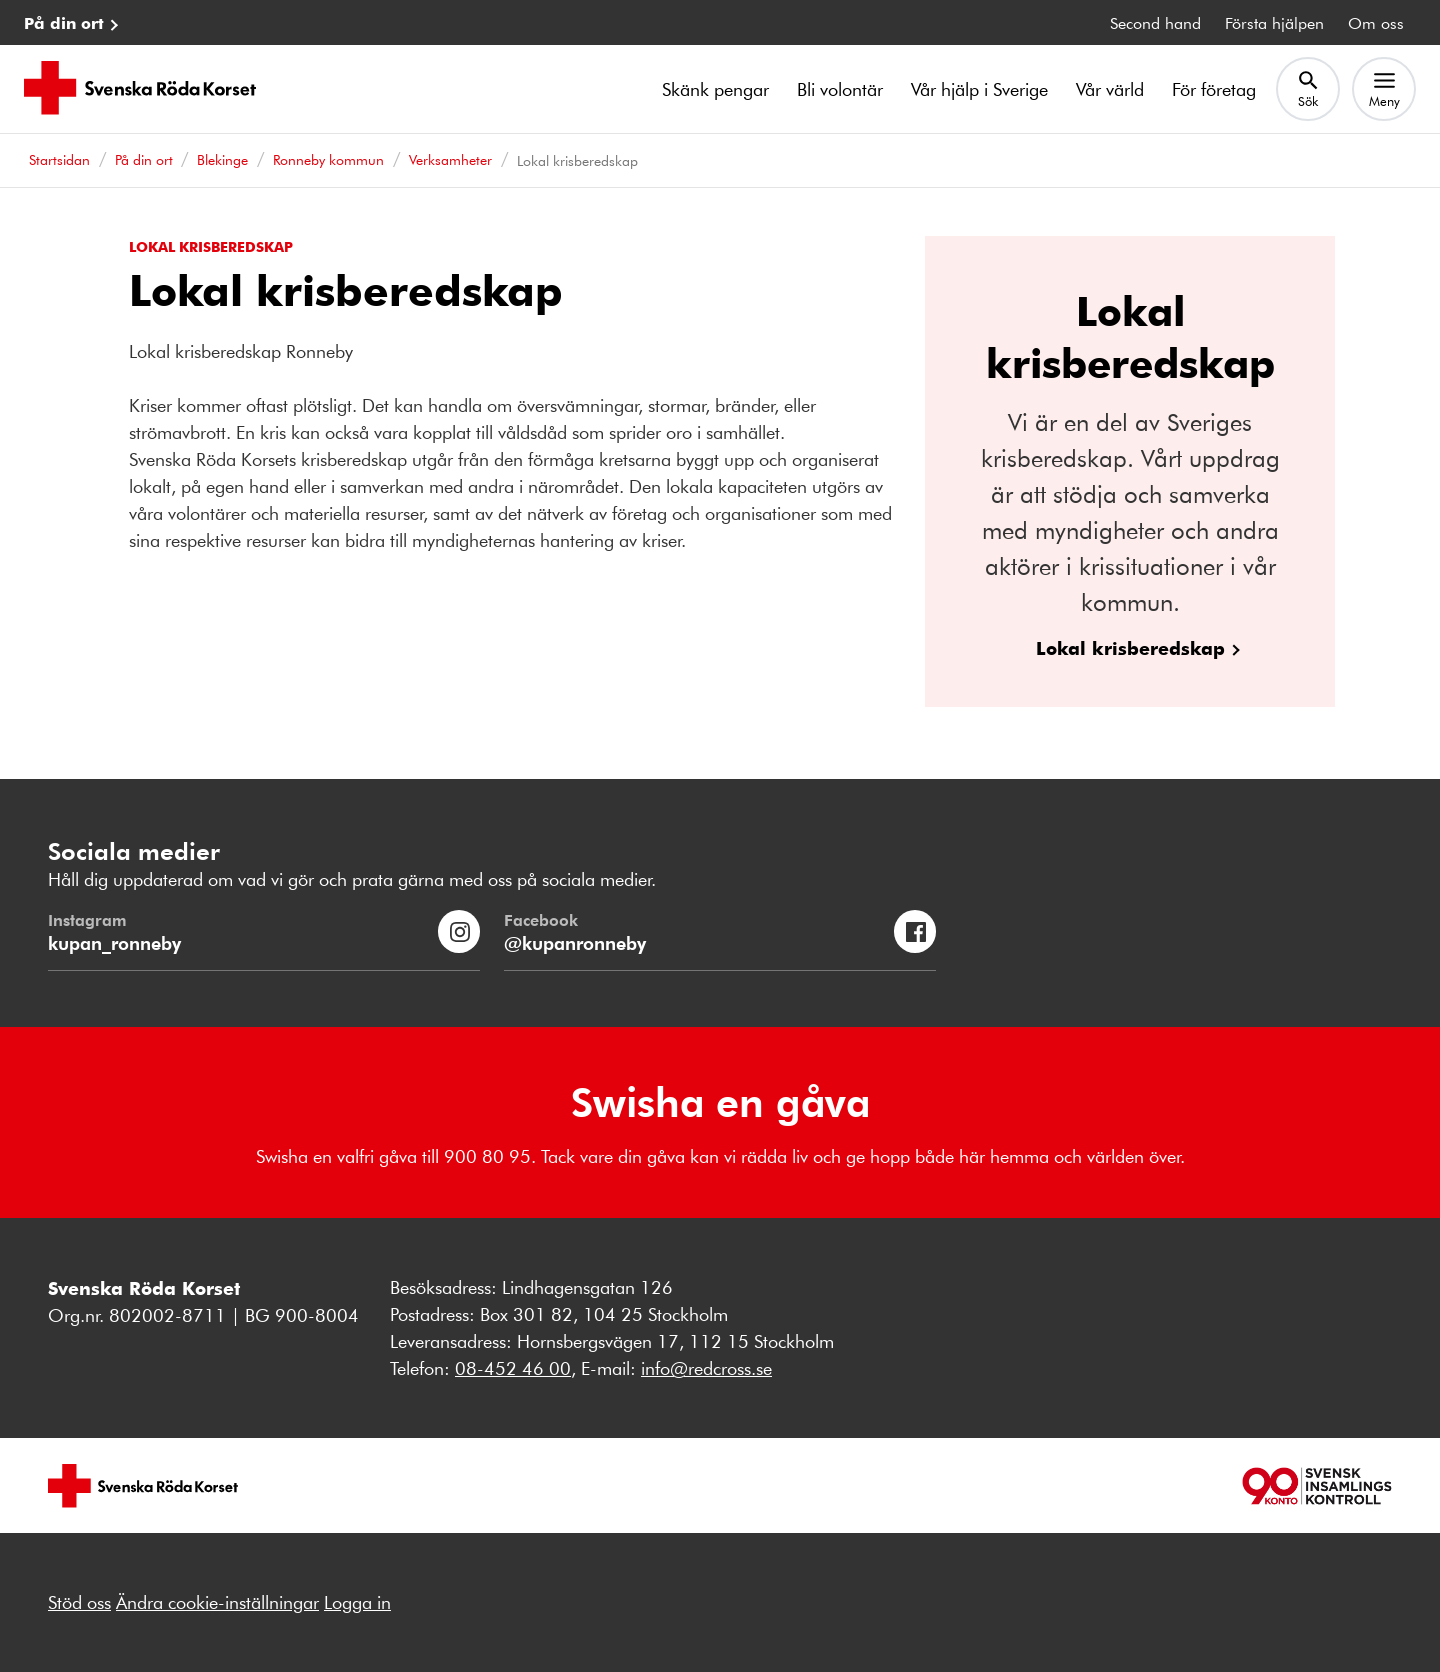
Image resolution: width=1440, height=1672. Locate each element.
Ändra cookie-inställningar (217, 1602)
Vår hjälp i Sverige (979, 89)
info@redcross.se (706, 1368)
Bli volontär (840, 89)
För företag (1214, 89)
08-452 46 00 (513, 1368)
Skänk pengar (715, 89)
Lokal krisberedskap (1130, 647)
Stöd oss (79, 1602)
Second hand (1155, 22)
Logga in (357, 1602)
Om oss (1376, 22)
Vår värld (1110, 89)
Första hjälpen (1274, 22)
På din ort (64, 22)
